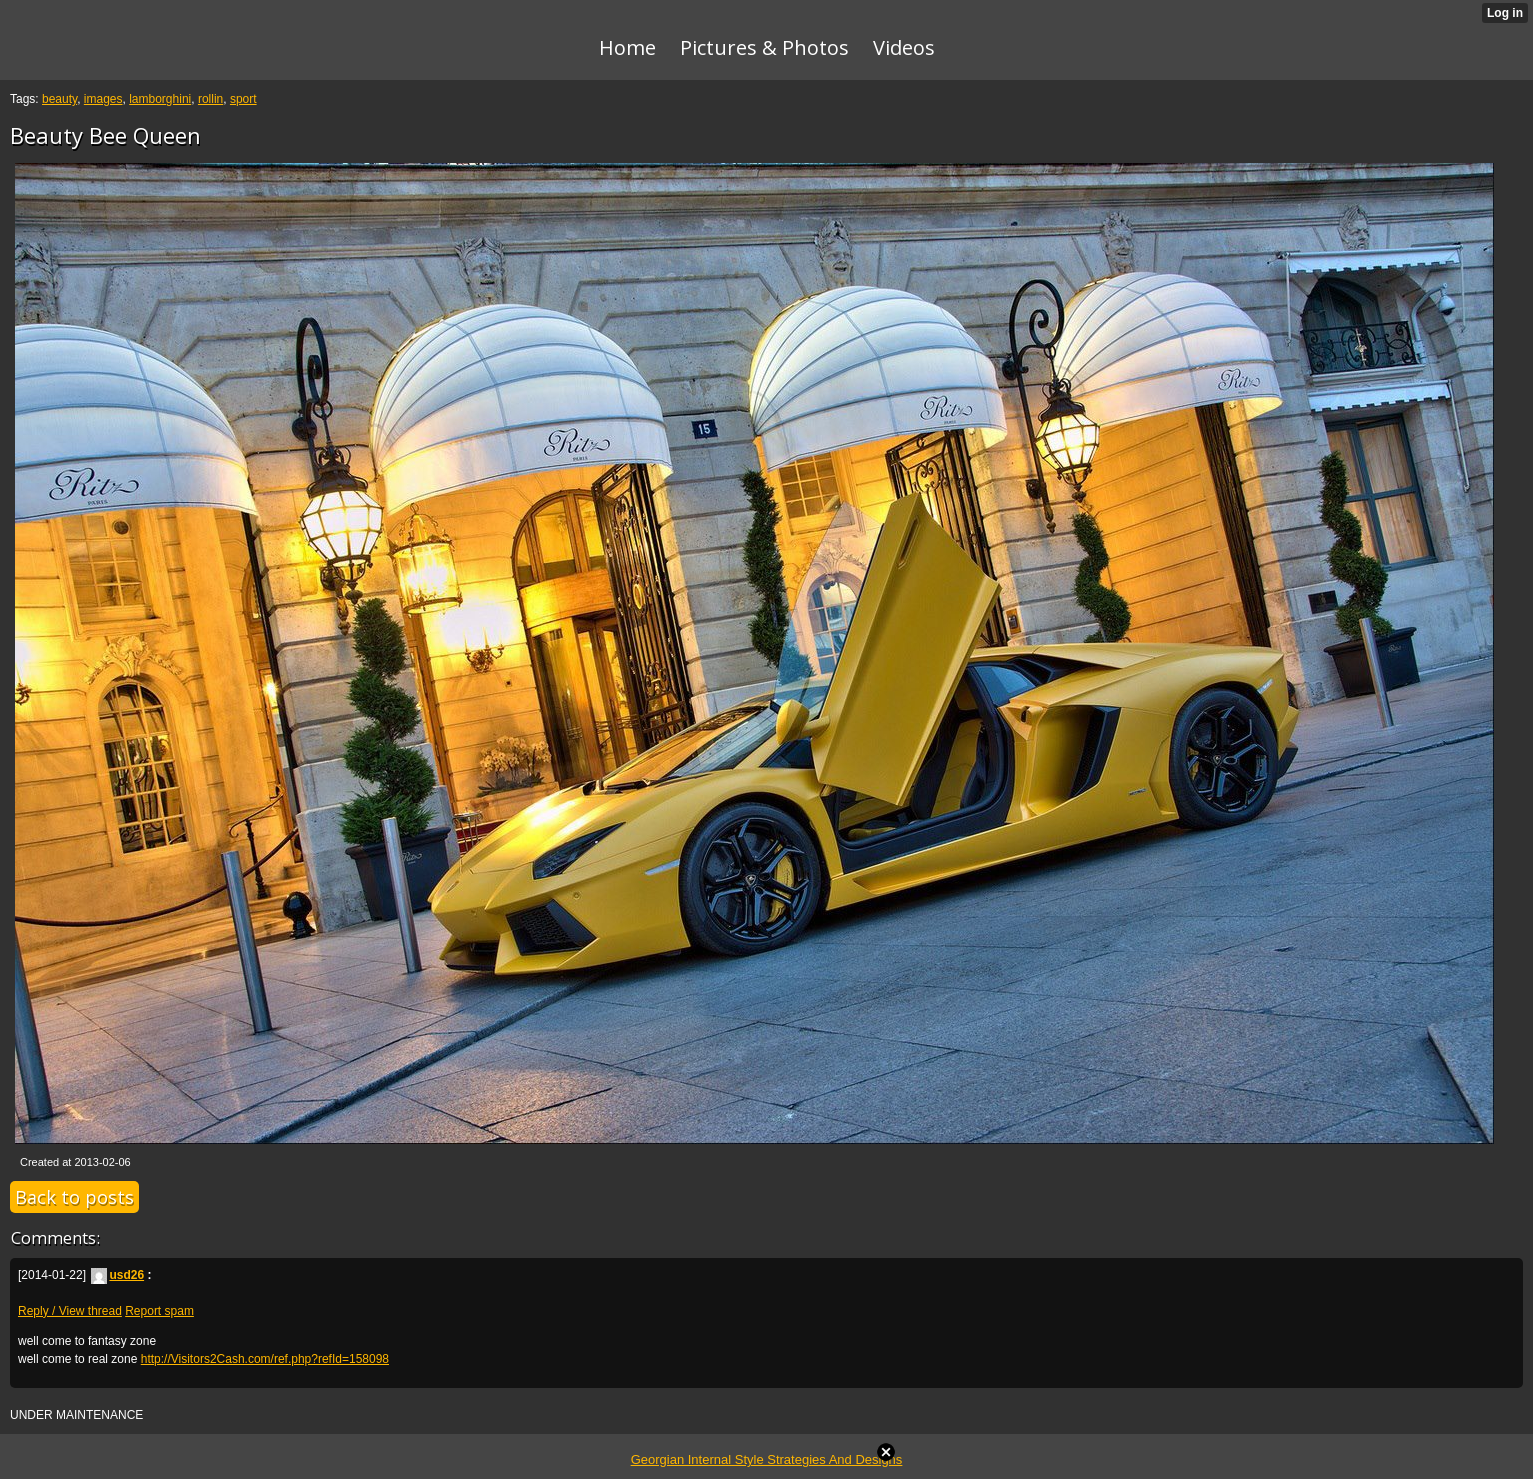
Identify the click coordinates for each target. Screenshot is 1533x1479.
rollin (210, 99)
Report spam (159, 1311)
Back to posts (74, 1197)
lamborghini (160, 99)
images (103, 99)
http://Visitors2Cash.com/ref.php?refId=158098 (265, 1359)
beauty (59, 99)
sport (243, 99)
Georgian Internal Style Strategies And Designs (767, 1459)
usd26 (117, 1275)
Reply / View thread (70, 1311)
